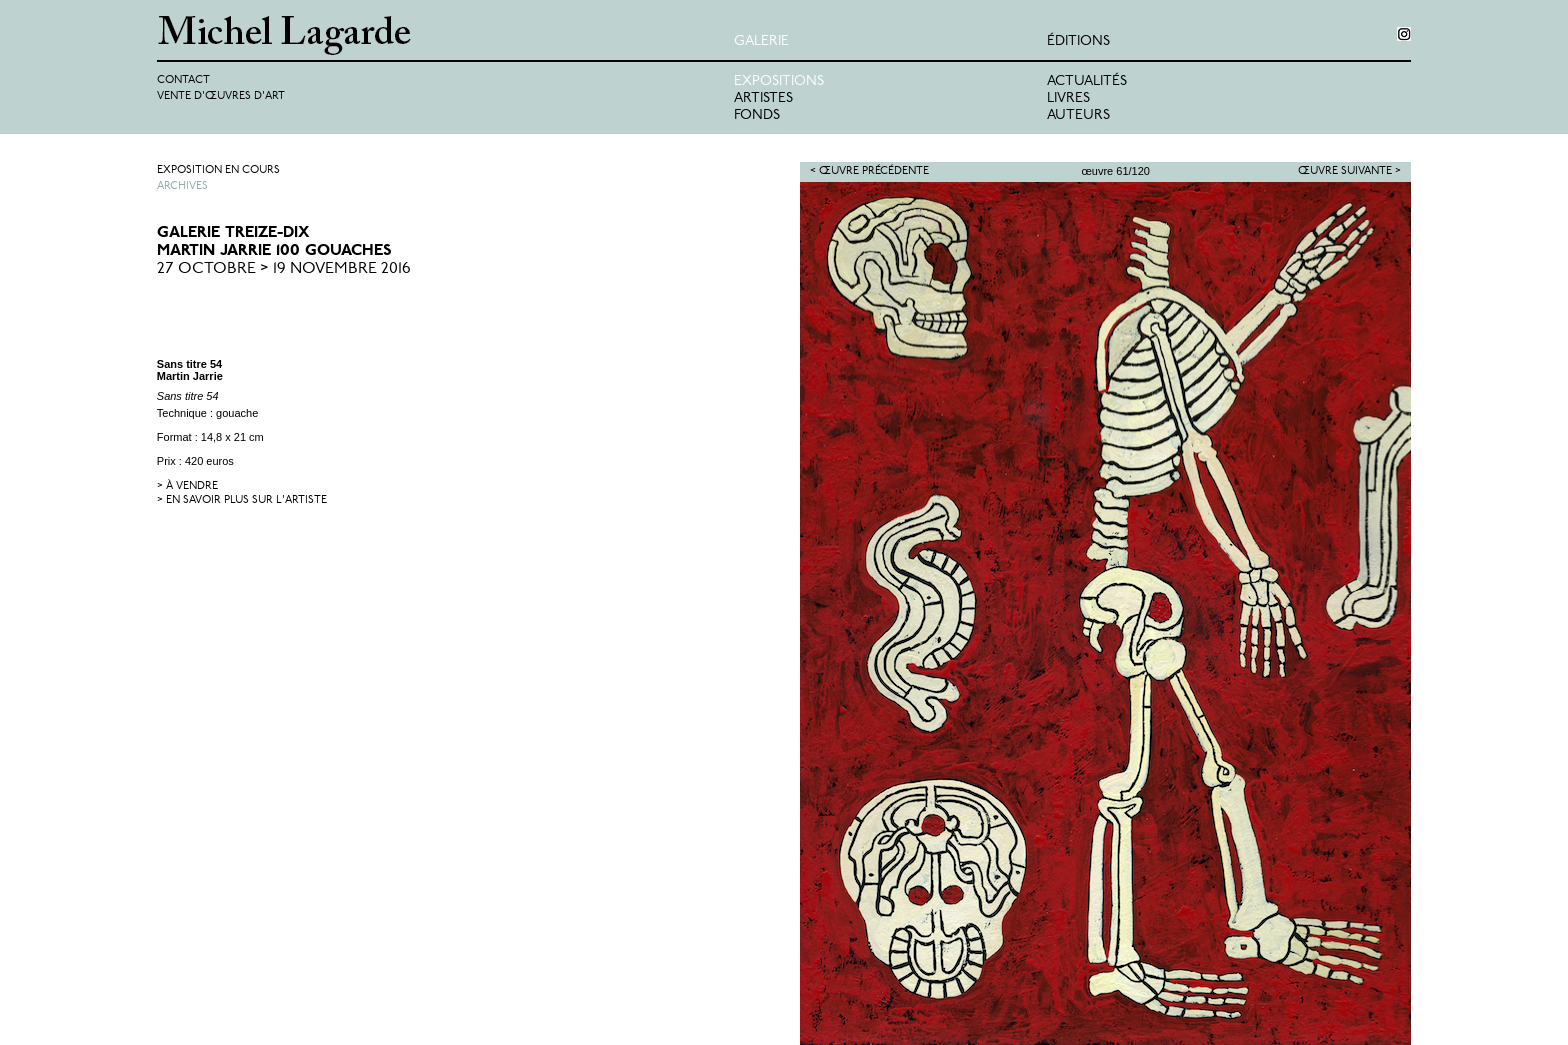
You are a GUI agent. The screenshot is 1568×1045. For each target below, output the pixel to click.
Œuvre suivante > (1349, 171)
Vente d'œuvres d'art (221, 96)
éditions (1078, 41)
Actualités (1087, 81)
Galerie (761, 41)
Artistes (763, 98)
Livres (1068, 98)
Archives (182, 186)
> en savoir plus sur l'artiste (242, 500)
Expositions (779, 81)
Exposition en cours (218, 170)
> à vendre (187, 486)
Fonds (757, 115)
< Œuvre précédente (869, 171)
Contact (183, 80)
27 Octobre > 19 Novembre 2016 (284, 269)
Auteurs (1078, 115)
